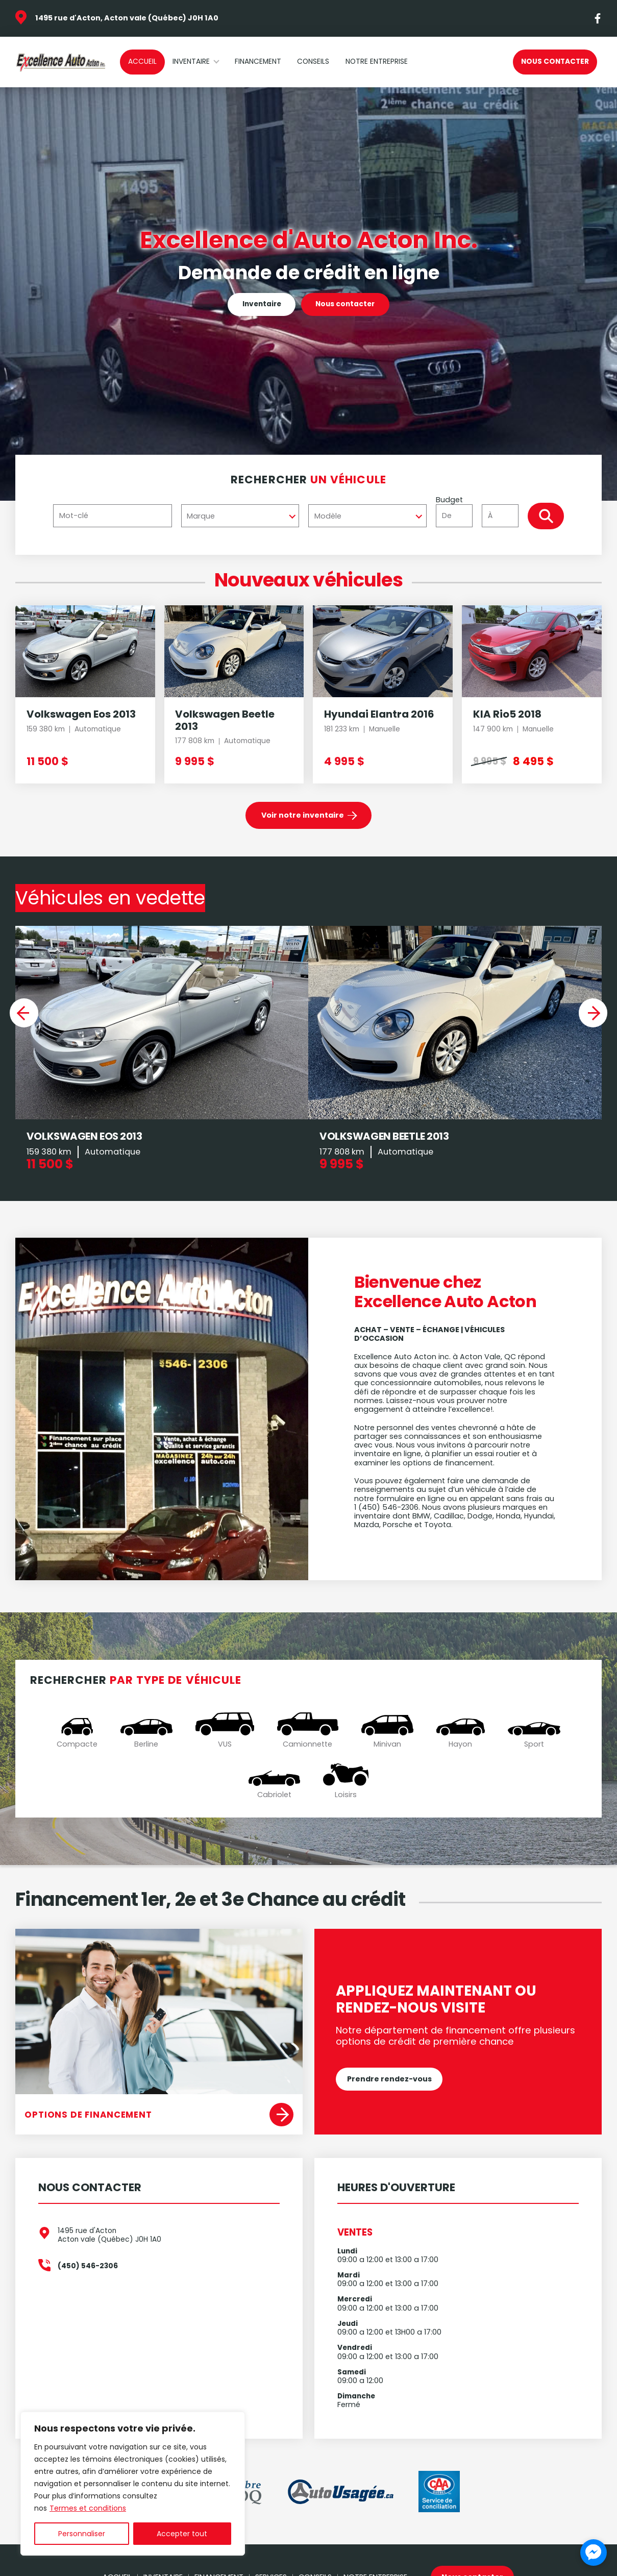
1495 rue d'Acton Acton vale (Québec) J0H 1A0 (109, 2244)
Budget (481, 511)
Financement (258, 61)
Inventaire (191, 61)
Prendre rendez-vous (389, 2087)
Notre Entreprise (376, 61)
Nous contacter (555, 61)
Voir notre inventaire (302, 815)
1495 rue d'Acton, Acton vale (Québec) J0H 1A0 (126, 18)
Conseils (313, 61)
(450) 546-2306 (88, 2275)
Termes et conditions (88, 2508)
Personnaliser (81, 2534)
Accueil (142, 61)
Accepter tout (182, 2534)
